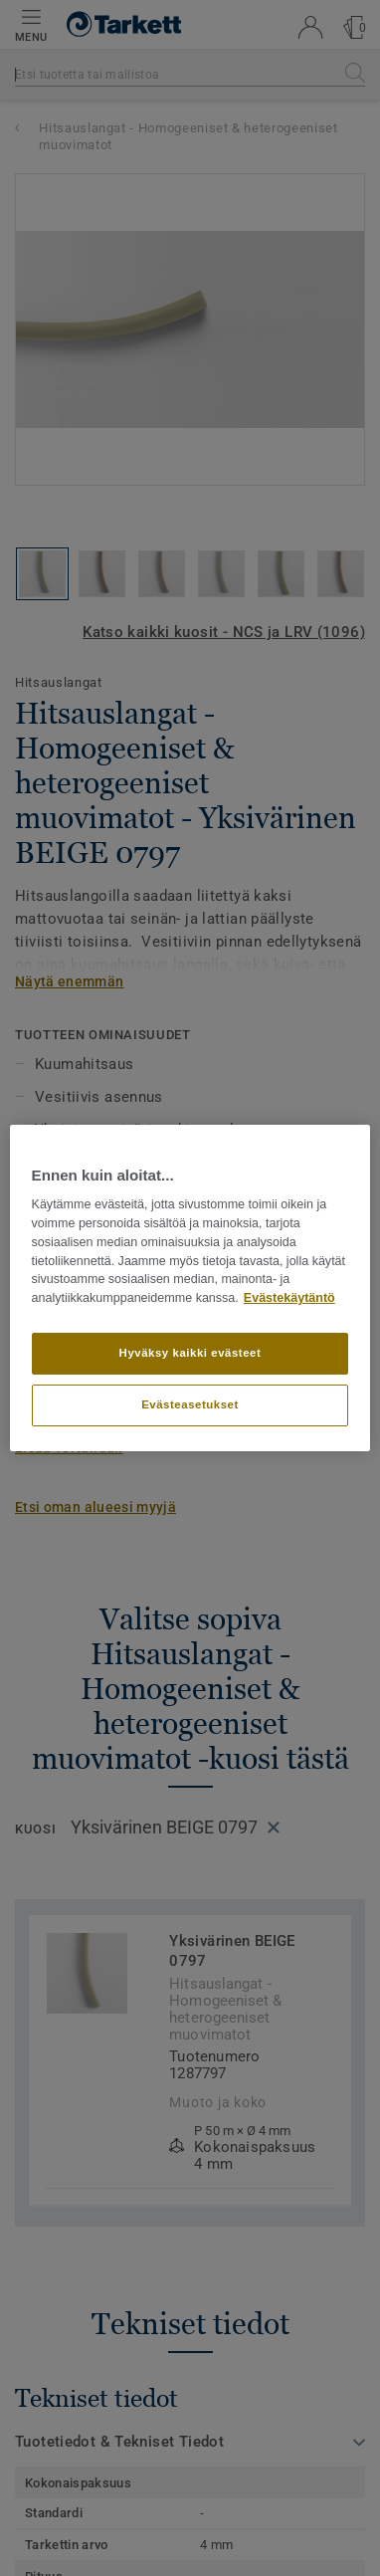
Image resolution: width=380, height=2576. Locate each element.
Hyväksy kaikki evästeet (190, 1353)
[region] (190, 1288)
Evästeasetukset (190, 1404)
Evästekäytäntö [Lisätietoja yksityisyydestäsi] (289, 1298)
